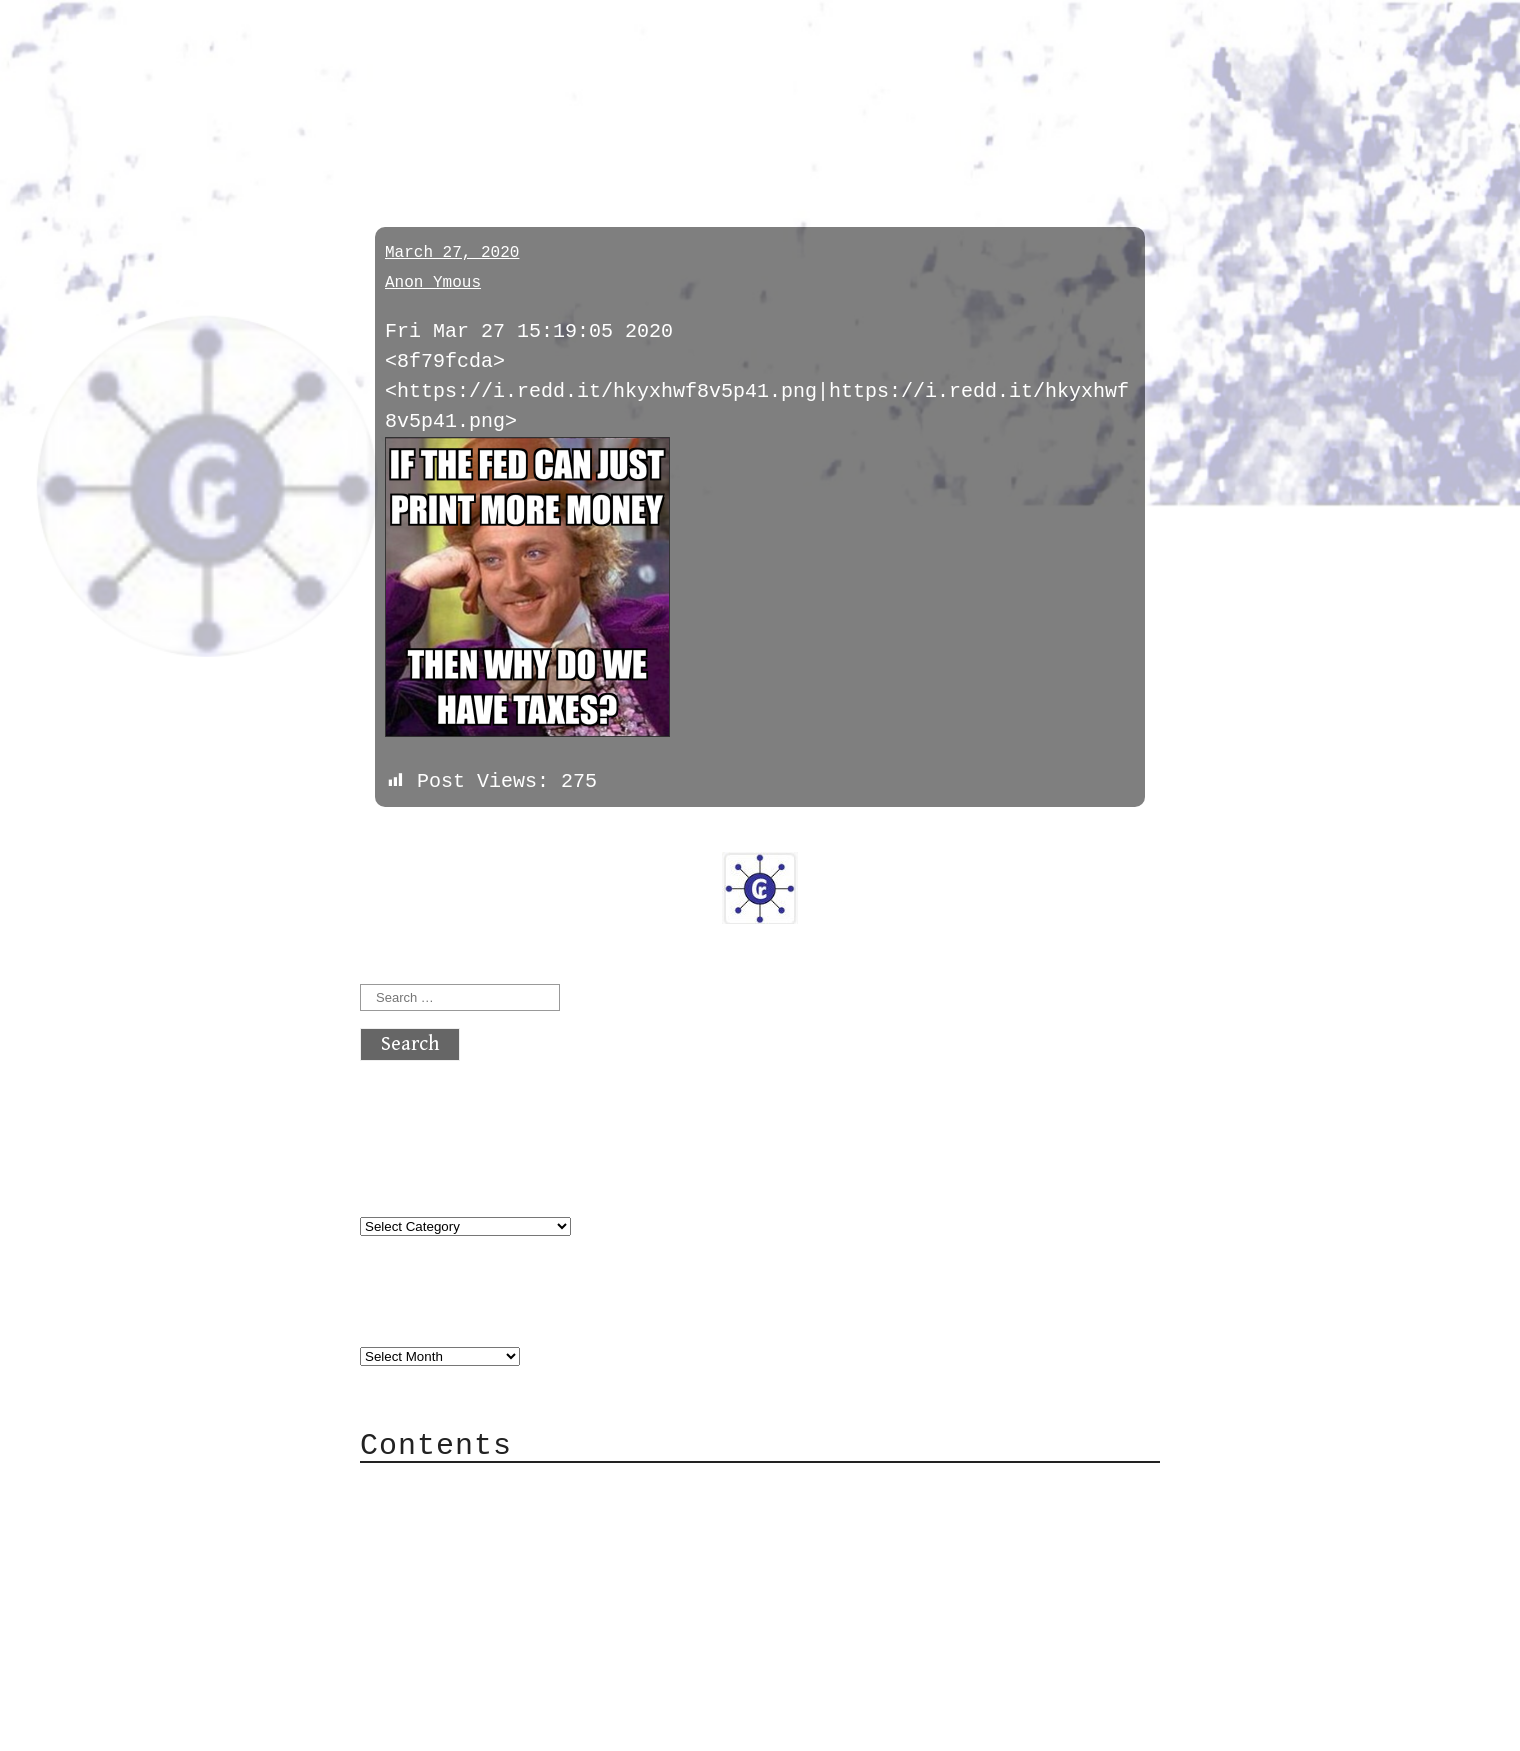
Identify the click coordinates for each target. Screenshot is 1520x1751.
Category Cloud (484, 1515)
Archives (408, 1313)
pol (383, 132)
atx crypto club (547, 51)
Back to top (426, 1725)
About (430, 1485)
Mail (424, 1545)
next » (495, 836)
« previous (408, 836)
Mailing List (472, 1575)
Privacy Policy (484, 1605)
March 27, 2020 (452, 253)
